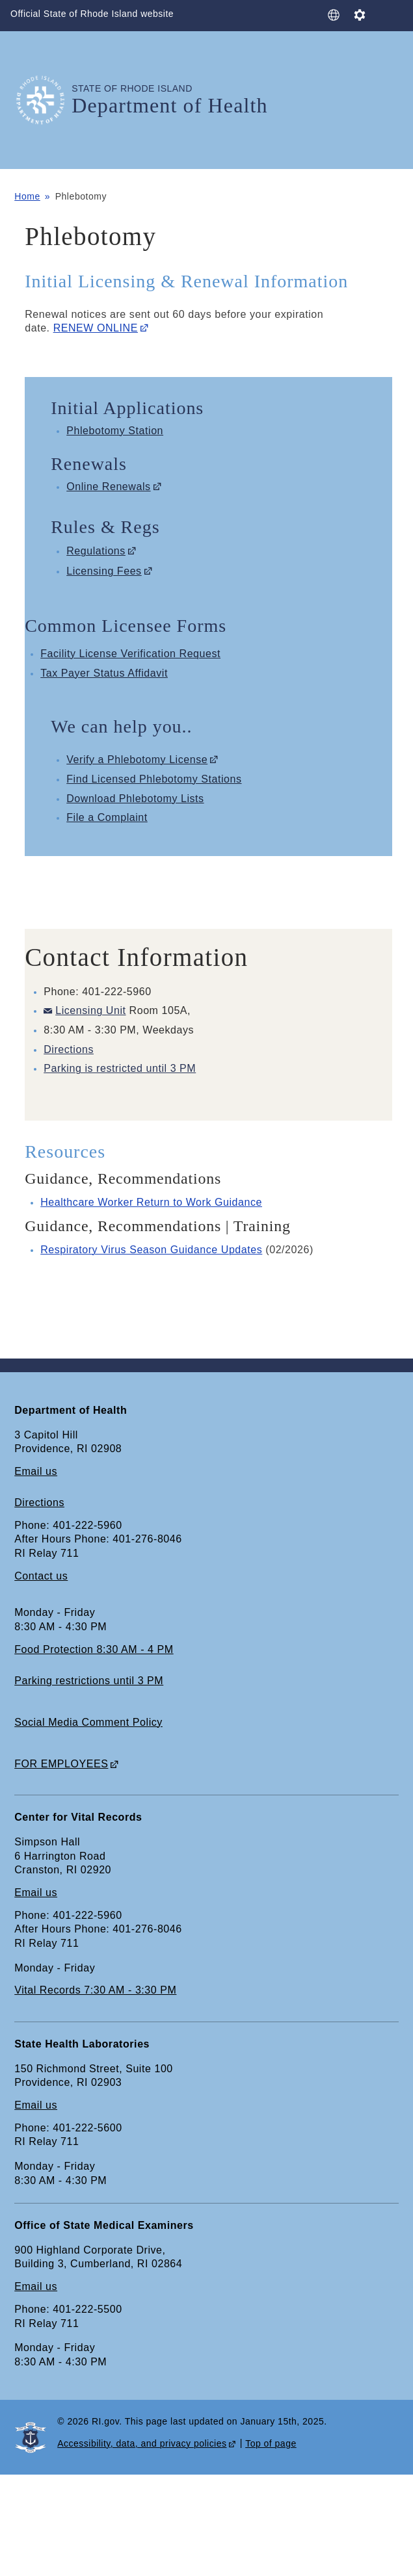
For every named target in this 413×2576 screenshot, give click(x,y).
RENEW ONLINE (95, 327)
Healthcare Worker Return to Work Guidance (151, 1202)
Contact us (41, 1575)
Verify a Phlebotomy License (136, 759)
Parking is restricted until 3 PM (120, 1068)
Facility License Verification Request (130, 653)
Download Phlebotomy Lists (135, 798)
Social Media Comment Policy (88, 1722)
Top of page (271, 2443)
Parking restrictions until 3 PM (88, 1680)
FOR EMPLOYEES (61, 1763)
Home (27, 196)
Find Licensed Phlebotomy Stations (153, 779)
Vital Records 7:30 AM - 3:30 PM (95, 1990)
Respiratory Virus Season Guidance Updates (151, 1249)
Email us (35, 1471)
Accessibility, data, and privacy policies (141, 2443)
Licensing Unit (90, 1010)
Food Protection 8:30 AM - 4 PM (93, 1649)
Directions (69, 1049)
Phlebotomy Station (114, 430)
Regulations (96, 550)
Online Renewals (108, 486)
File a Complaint (107, 817)
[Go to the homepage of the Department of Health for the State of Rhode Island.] (43, 99)
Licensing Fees (103, 571)
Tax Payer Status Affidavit (104, 673)
